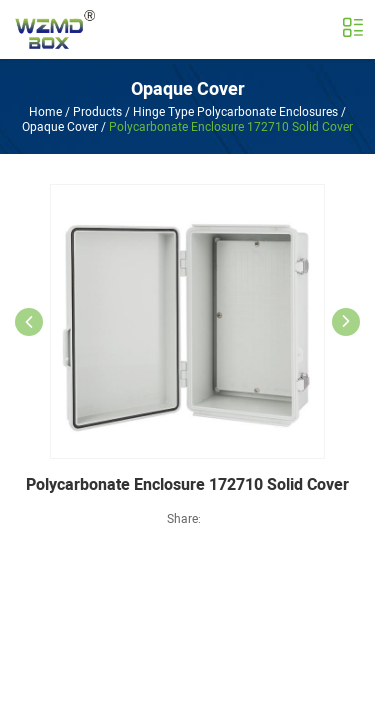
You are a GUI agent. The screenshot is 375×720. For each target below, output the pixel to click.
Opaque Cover (188, 89)
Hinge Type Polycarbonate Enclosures (235, 112)
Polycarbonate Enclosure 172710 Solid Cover (231, 127)
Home (45, 112)
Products (97, 112)
